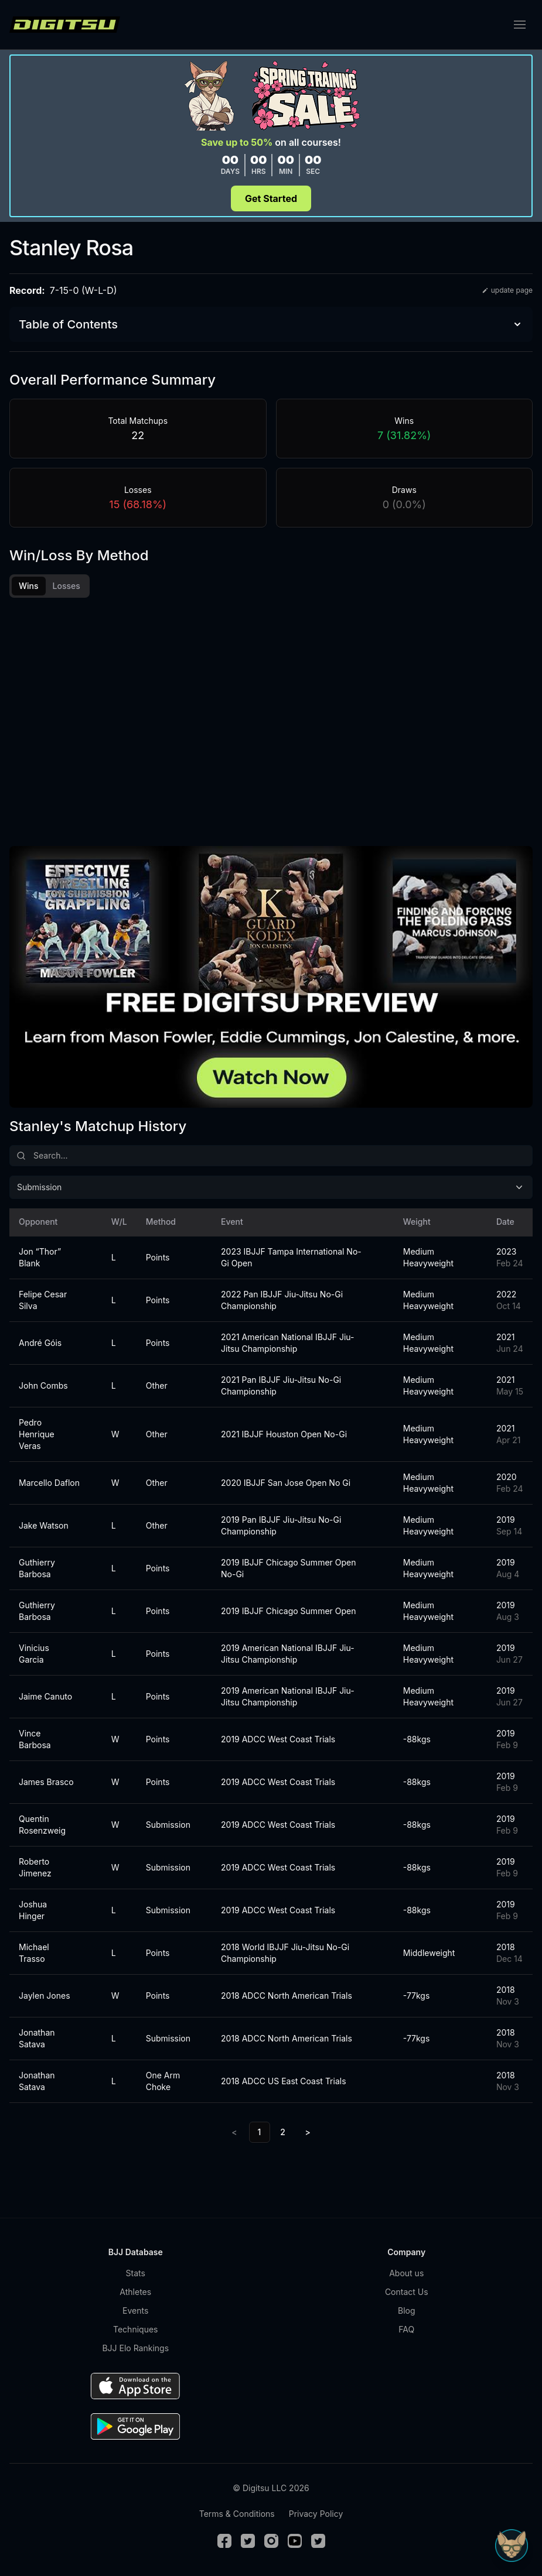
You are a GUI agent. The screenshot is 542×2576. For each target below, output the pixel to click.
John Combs (43, 1385)
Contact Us (406, 2292)
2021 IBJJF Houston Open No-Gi (284, 1434)
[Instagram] (271, 2541)
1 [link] (259, 2132)
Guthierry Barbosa (37, 1568)
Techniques (135, 2329)
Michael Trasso (34, 1953)
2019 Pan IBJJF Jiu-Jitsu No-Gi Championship (281, 1525)
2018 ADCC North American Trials (286, 1995)
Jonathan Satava (37, 2038)
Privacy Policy (316, 2514)
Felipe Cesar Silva (43, 1300)
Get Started (271, 198)
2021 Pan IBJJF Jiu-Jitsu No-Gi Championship (281, 1385)
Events (135, 2310)
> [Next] (308, 2132)
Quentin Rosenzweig (42, 1824)
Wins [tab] (29, 586)
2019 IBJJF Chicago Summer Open (288, 1611)
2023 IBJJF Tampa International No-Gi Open (291, 1257)
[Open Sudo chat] (511, 2545)
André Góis (40, 1343)
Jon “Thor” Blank (40, 1257)
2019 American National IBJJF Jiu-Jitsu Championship (287, 1653)
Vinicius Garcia (34, 1653)
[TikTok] (318, 2541)
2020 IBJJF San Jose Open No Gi (285, 1483)
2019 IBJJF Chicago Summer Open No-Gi (288, 1568)
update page (507, 290)
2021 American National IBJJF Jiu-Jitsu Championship (287, 1343)
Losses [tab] (66, 586)
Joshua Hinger (33, 1910)
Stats (135, 2273)
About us (406, 2273)
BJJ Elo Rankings (135, 2348)
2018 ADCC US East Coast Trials (283, 2081)
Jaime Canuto (45, 1696)
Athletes (135, 2292)
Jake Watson (44, 1525)
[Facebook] (224, 2541)
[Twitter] (248, 2541)
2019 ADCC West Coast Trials (278, 1739)
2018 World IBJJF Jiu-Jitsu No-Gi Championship (285, 1953)
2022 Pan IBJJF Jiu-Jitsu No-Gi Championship (282, 1300)
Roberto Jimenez (35, 1867)
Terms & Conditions (237, 2514)
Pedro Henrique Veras (36, 1434)
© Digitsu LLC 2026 (271, 2488)
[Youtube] (295, 2541)
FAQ (406, 2329)
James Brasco (46, 1782)
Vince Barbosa (35, 1739)
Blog (406, 2310)
